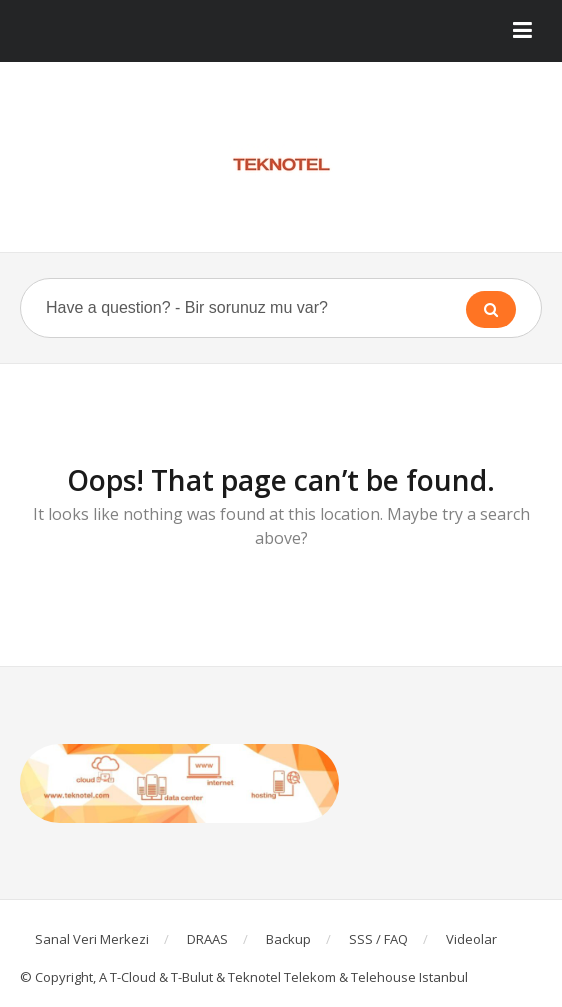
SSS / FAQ (378, 939)
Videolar (471, 939)
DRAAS (207, 939)
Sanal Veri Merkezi (92, 939)
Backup (288, 939)
